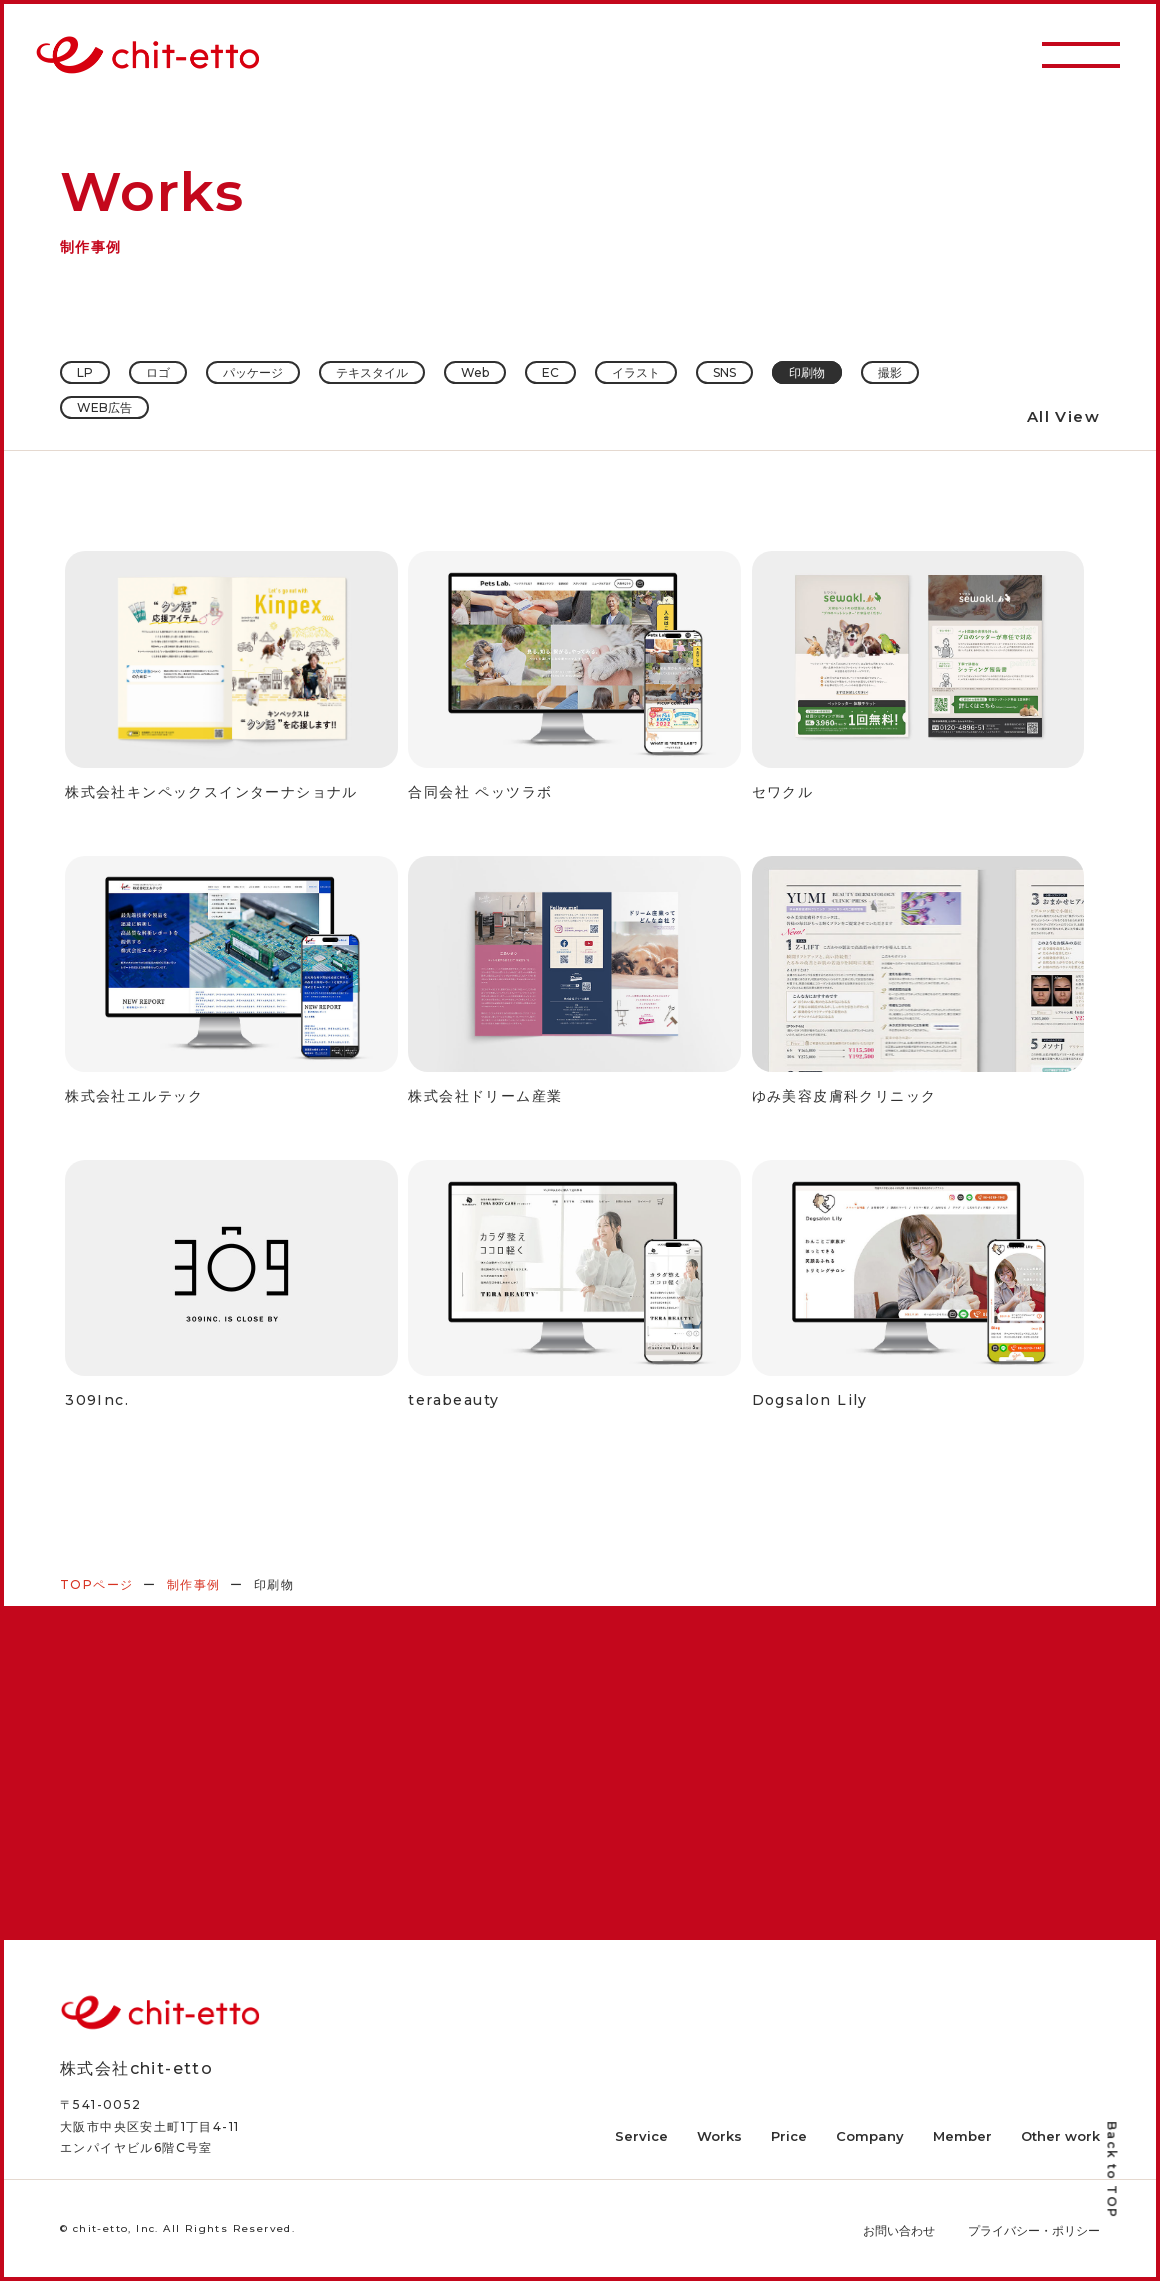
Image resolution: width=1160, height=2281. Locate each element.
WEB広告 (104, 407)
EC (550, 372)
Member (962, 2136)
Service (641, 2136)
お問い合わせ (899, 2230)
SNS (724, 372)
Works (719, 2136)
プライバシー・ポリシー (1034, 2230)
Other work (1060, 2136)
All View (1063, 416)
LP (85, 372)
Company (870, 2136)
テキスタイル (372, 372)
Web (475, 372)
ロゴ (158, 372)
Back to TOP (1111, 2170)
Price (789, 2136)
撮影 (890, 372)
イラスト (636, 372)
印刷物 (807, 372)
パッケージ (253, 372)
